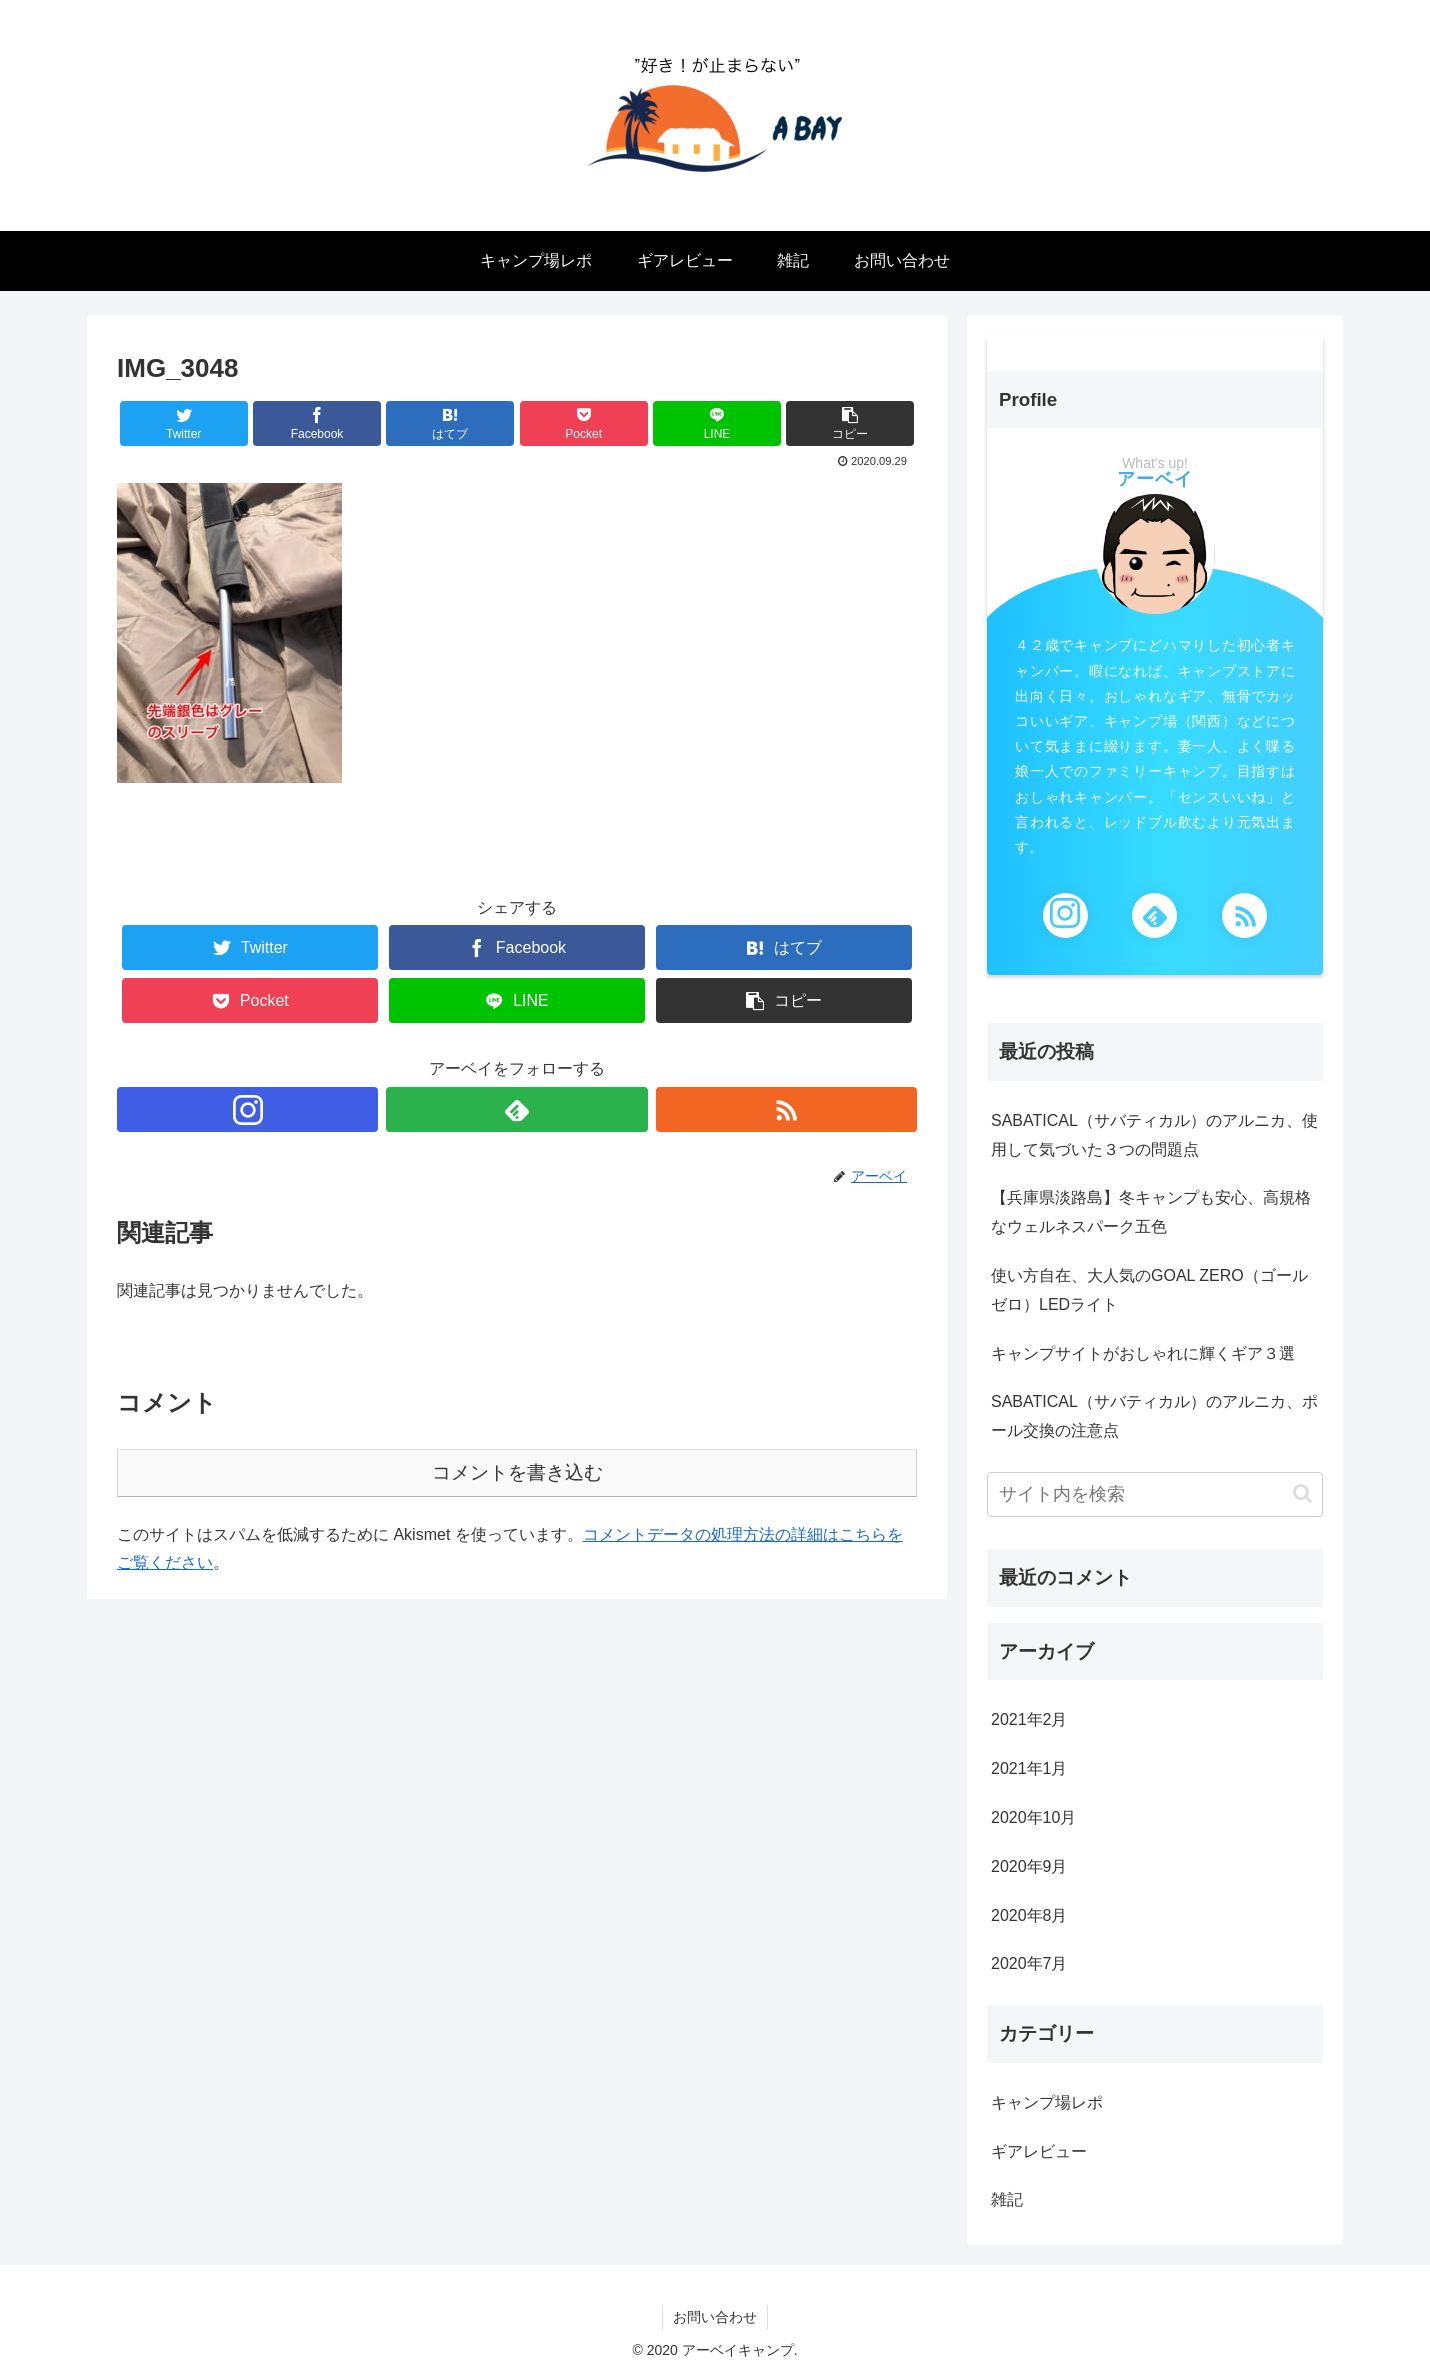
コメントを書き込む (517, 1472)
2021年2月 (1029, 1719)
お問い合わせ (715, 2317)
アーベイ (1155, 479)
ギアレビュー (1039, 2151)
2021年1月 (1029, 1768)
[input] (1155, 1494)
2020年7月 (1029, 1963)
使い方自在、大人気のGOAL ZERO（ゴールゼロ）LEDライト (1149, 1290)
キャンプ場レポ (1047, 2102)
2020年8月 (1029, 1915)
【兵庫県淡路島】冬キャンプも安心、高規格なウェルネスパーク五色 (1151, 1212)
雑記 (1007, 2199)
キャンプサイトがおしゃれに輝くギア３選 (1143, 1353)
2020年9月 (1029, 1866)
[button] (1302, 1493)
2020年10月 (1033, 1817)
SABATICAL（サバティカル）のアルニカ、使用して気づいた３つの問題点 (1154, 1135)
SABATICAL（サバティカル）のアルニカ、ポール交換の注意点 (1154, 1416)
